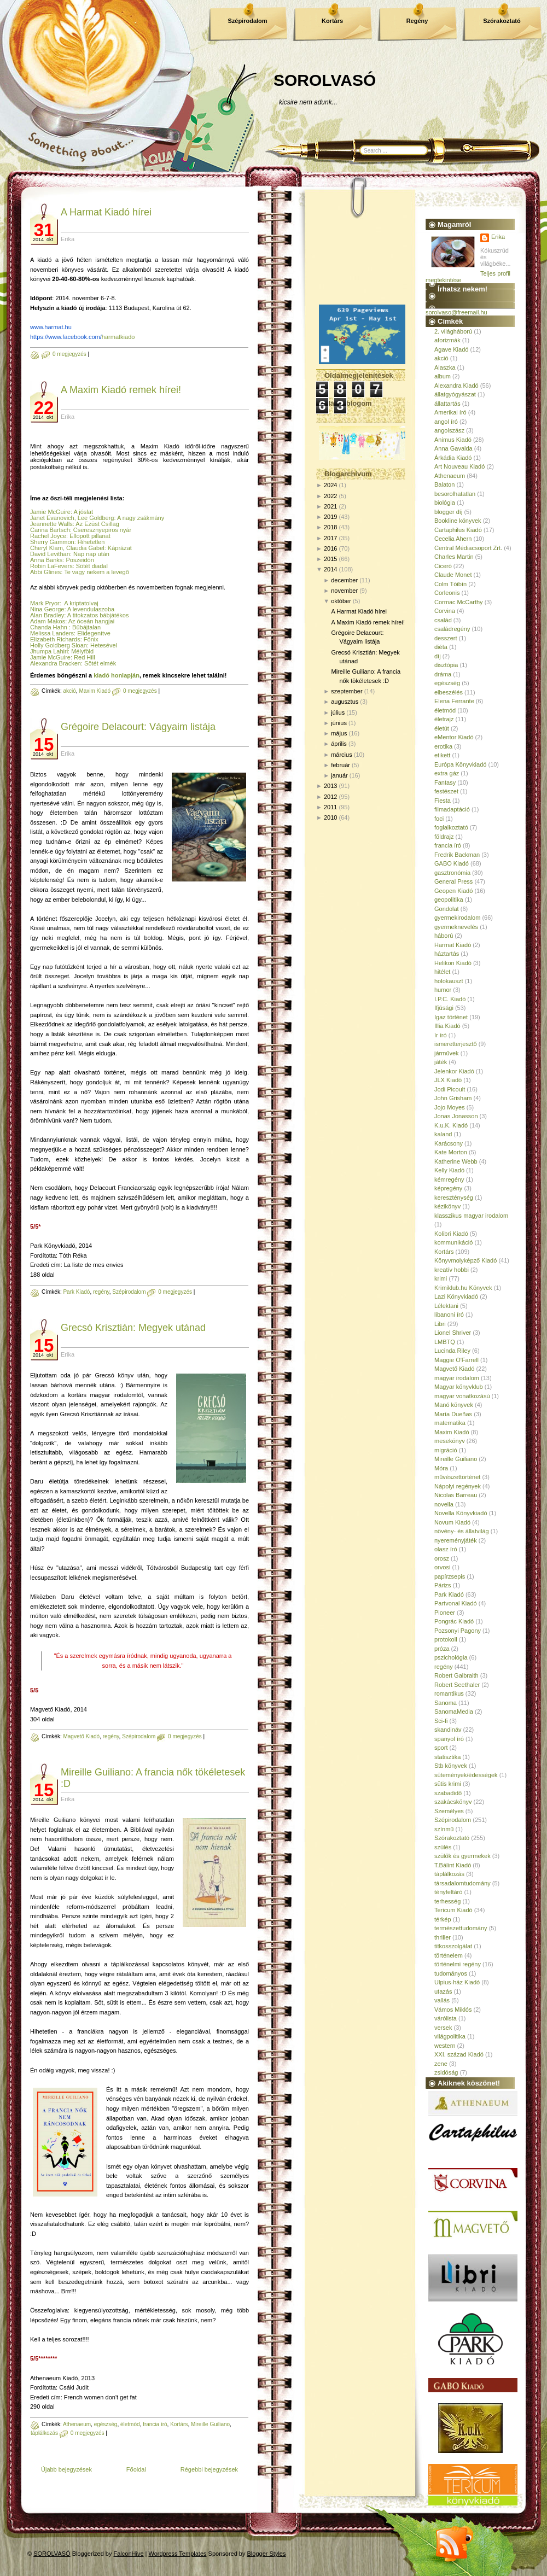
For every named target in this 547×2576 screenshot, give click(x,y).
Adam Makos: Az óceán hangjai (72, 621)
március (341, 754)
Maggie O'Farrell (456, 1360)
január (339, 775)
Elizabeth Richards (55, 639)
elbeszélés (448, 692)
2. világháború (453, 331)
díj (437, 656)
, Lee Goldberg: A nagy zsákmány (119, 518)
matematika (449, 1423)
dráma (442, 674)
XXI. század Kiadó (459, 2054)
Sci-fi (440, 1721)
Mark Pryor (45, 603)
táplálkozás (44, 2433)
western (445, 2045)
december (344, 580)
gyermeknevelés (456, 927)
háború (443, 935)
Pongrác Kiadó (454, 1621)
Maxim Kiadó (94, 691)
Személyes (449, 1811)
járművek (446, 1053)
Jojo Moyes (449, 1107)
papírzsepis (449, 1576)
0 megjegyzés (69, 354)
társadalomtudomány (462, 1883)
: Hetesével (102, 645)
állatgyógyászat (455, 394)
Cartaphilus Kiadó (458, 530)
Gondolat (446, 909)
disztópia (446, 665)
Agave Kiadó (451, 349)
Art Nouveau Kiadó (459, 466)
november (344, 590)
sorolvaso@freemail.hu (456, 312)
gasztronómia (452, 872)
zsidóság (446, 2072)
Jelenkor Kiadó (454, 1071)
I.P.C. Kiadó (449, 999)
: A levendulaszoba (89, 609)
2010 (330, 817)
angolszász (449, 430)
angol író (446, 421)
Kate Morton (450, 1152)
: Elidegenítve (92, 633)
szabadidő (448, 1793)
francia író (155, 2424)
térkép (442, 1919)
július (338, 712)
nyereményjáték (455, 1540)
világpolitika (449, 2036)
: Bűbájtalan (84, 627)
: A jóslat (82, 512)
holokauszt (448, 981)
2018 (330, 527)
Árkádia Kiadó (453, 457)
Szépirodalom (247, 20)
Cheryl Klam (46, 548)
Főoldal (136, 2469)
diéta (440, 647)
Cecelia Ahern (453, 538)
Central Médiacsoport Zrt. (468, 548)
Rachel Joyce (48, 536)
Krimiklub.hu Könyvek (463, 1287)
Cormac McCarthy (458, 602)
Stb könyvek (450, 1765)
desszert (445, 638)
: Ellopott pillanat (88, 536)
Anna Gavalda (453, 448)
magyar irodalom (456, 1378)
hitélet (442, 971)
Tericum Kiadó (453, 1910)
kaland (443, 1134)
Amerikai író (450, 412)
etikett (442, 755)
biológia (444, 502)
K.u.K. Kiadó (451, 1125)
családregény (452, 629)
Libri (440, 1324)
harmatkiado (82, 337)
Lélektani (446, 1305)
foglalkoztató (451, 827)
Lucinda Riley (452, 1350)
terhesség (447, 1901)
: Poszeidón (78, 560)
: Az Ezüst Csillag (96, 524)
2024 (330, 485)
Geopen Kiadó (453, 890)
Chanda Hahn (48, 627)
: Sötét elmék (99, 663)
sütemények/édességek (466, 1775)
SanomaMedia (453, 1711)
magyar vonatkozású (462, 1396)
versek (443, 2027)
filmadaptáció (452, 809)
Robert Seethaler (457, 1684)
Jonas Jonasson (456, 1116)
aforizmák (447, 340)
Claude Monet (453, 574)
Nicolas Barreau (455, 1495)
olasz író (445, 1549)
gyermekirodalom (457, 917)
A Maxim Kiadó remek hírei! (121, 389)
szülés (442, 1847)
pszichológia (451, 1657)
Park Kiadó (76, 1292)
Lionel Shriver (452, 1332)
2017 (330, 538)
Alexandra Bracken (55, 663)
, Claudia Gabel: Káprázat (97, 548)
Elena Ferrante (454, 701)
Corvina (444, 611)
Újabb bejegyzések (66, 2469)
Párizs (442, 1585)
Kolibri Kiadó (451, 1233)
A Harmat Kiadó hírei (106, 212)
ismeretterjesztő (455, 1044)
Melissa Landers (52, 633)
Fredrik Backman (457, 854)
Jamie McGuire (50, 512)
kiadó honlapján (116, 675)
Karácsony (448, 1143)
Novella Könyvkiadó (460, 1513)
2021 (330, 506)
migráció (445, 1450)
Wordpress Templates (178, 2553)
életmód (130, 2424)
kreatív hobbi (451, 1269)
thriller (442, 1937)
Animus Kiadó (453, 439)
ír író (440, 1035)
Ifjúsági (443, 1007)
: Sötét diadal (90, 566)
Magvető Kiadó (81, 1736)
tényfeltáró (448, 1892)
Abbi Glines (45, 572)
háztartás (446, 953)
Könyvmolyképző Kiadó (465, 1260)
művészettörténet (457, 1477)
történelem (448, 1955)
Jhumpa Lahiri (49, 651)
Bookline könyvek (457, 520)
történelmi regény (457, 1964)
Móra (441, 1468)
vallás (442, 2000)
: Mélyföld (81, 651)
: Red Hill (83, 657)
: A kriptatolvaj (79, 603)
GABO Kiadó (451, 863)
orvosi (442, 1567)
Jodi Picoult (449, 1089)
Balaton (444, 484)
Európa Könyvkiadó (460, 764)
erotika (443, 746)
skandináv (448, 1729)
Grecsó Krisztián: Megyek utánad (133, 1327)
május (339, 733)
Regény (417, 20)
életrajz (443, 719)
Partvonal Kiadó (455, 1603)
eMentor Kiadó (454, 737)
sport (440, 1747)
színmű (443, 1829)
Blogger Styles (266, 2553)
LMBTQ (444, 1342)
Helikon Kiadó (453, 963)
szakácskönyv (453, 1801)
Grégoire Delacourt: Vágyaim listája (138, 726)
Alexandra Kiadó (456, 385)
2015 (330, 559)
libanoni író (449, 1314)
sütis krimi (447, 1783)
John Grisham (453, 1098)
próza (442, 1648)
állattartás (447, 403)
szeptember (346, 691)
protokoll (445, 1639)
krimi (440, 1278)
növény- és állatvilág (461, 1531)
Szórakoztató (501, 20)
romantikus (449, 1693)
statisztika (447, 1757)
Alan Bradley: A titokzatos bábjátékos (79, 615)
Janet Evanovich (52, 518)
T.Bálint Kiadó (452, 1865)
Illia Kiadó (447, 1026)
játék (440, 1062)
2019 (330, 516)
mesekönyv (449, 1441)
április (339, 743)
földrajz (443, 836)
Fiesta (442, 800)
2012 (330, 796)
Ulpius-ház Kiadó (457, 1982)
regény (101, 1292)
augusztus (344, 701)
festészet (446, 791)
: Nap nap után (89, 554)
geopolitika (448, 899)
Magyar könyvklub (458, 1386)
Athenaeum (77, 2424)
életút (441, 728)
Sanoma (445, 1702)
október (341, 601)
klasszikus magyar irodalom (471, 1215)
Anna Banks (46, 560)
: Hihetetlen (89, 542)
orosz (441, 1558)
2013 (330, 785)
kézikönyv (447, 1206)
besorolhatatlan (454, 493)
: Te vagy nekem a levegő (95, 572)
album (442, 376)
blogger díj (448, 512)
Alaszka (445, 367)
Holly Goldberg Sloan (58, 645)
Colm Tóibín (450, 584)
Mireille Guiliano (210, 2424)
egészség (106, 2424)
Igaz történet (451, 1017)
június (339, 723)
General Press (453, 881)
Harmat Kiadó (452, 945)
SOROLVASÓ (325, 80)
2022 (330, 496)
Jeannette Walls (51, 524)
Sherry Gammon (52, 542)
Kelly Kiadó (449, 1170)
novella (443, 1504)
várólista (445, 2018)
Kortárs (332, 20)
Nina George (47, 609)
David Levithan (50, 554)
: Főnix (89, 639)
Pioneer (444, 1612)
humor (442, 989)
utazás (443, 1991)
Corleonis (446, 592)
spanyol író (449, 1739)
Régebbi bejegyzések (209, 2469)
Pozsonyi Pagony (457, 1630)
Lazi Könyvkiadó (456, 1296)
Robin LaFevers (51, 566)
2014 (330, 569)
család (443, 620)
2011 (330, 807)
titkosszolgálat (453, 1946)
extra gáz (446, 773)
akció (69, 691)
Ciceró (443, 566)
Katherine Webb (456, 1161)
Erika (498, 236)
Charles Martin (454, 556)
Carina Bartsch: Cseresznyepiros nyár (80, 530)
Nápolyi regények (457, 1486)
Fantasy (445, 782)
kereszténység (453, 1197)
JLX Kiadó (448, 1080)
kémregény (449, 1179)
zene (440, 2063)
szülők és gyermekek (462, 1856)
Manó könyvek (453, 1404)
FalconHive (129, 2553)
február (340, 765)
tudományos (450, 1973)
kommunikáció (453, 1242)
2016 (330, 548)
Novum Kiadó (452, 1522)
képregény (448, 1188)
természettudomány (460, 1928)
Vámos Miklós (453, 2009)
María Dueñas (453, 1414)
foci (439, 818)
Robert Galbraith (456, 1675)
